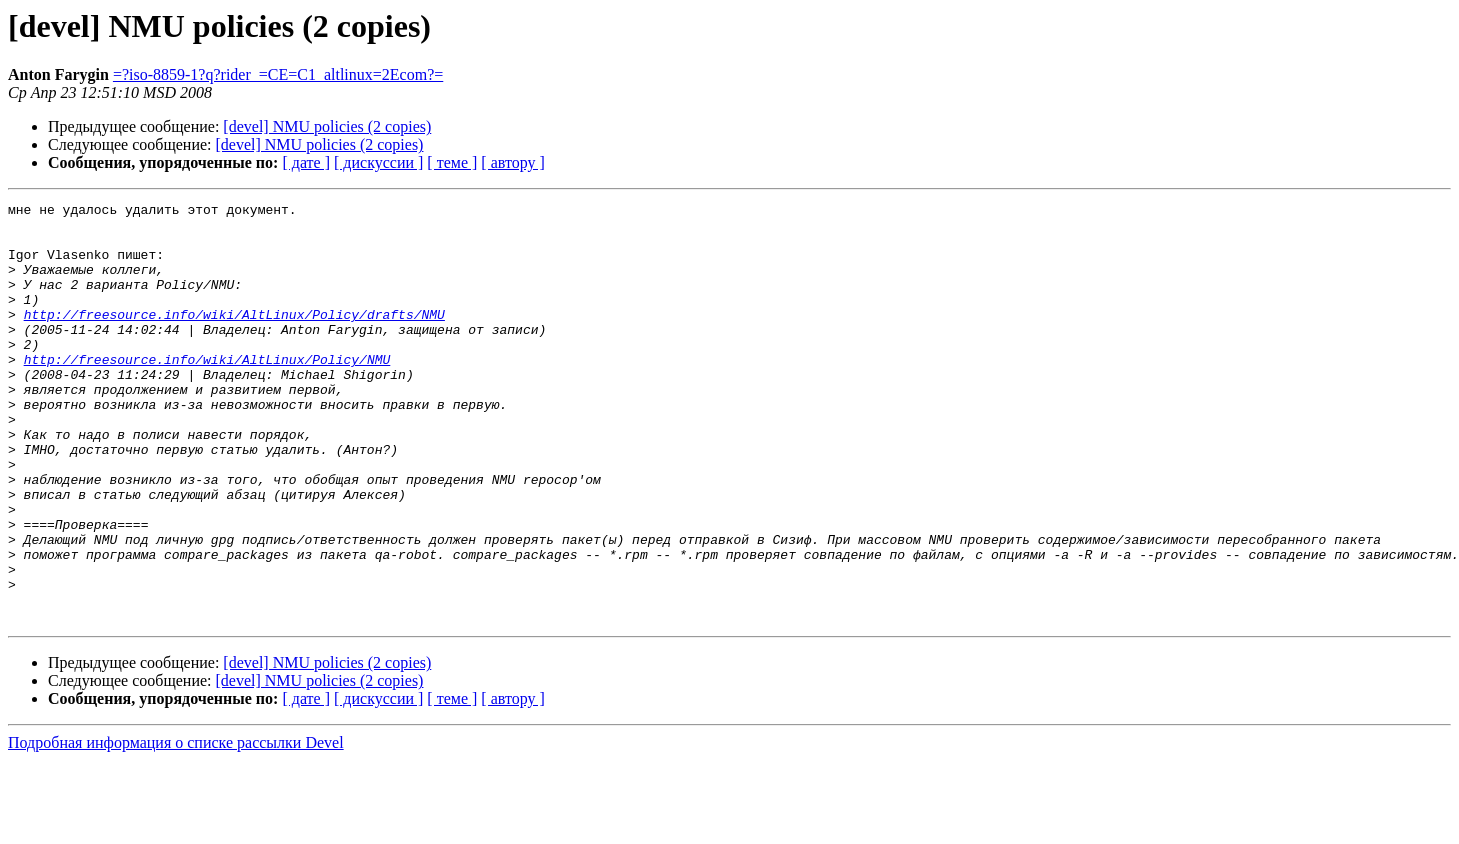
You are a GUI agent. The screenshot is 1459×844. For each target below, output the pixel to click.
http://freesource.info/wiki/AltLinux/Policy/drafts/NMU (234, 338)
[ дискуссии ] (378, 162)
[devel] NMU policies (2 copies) (327, 126)
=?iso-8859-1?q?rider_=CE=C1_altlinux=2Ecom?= (278, 74)
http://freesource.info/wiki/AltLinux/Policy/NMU (207, 392)
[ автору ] (512, 162)
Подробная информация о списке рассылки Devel (176, 826)
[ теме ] (452, 162)
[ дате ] (306, 162)
